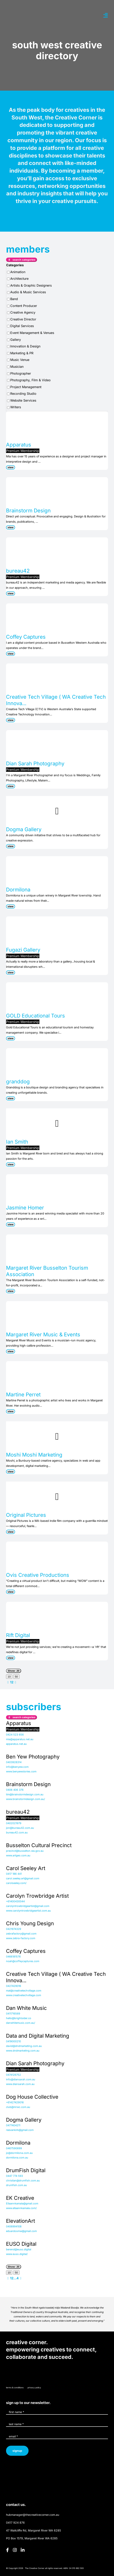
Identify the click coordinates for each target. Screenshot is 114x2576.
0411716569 (13, 2013)
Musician (17, 367)
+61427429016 (15, 2102)
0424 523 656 (15, 1734)
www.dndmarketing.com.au (22, 2050)
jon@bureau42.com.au (20, 1827)
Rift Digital (18, 1635)
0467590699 (14, 2148)
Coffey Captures (26, 637)
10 (9, 1676)
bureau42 (18, 571)
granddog (18, 1081)
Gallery (15, 339)
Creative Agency (22, 312)
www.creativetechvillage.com (23, 1995)
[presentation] (36, 2474)
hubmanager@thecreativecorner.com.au (32, 2514)
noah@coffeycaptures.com (22, 1961)
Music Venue (19, 360)
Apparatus (18, 444)
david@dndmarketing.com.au (24, 2045)
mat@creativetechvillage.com (23, 1990)
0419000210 (13, 2041)
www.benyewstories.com (21, 1771)
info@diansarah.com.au (20, 2079)
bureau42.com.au (17, 1832)
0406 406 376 (15, 1789)
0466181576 (13, 1956)
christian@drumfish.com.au (23, 2180)
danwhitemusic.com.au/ (20, 2022)
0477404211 (13, 2125)
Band (14, 299)
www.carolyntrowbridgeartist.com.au (28, 1910)
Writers (15, 407)
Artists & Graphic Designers (31, 285)
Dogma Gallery (23, 829)
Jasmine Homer (25, 1207)
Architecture (19, 279)
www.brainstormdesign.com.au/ (25, 1799)
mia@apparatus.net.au (19, 1739)
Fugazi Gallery (23, 950)
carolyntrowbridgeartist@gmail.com (27, 1906)
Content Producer (23, 306)
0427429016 (13, 1985)
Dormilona (18, 889)
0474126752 (13, 2074)
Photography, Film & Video (30, 380)
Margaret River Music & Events (43, 1334)
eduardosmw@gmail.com (21, 2231)
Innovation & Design (25, 346)
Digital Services (22, 326)
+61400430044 (15, 1901)
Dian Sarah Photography (35, 763)
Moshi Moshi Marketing (34, 1455)
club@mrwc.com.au (18, 2106)
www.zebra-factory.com (20, 1938)
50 (16, 1676)
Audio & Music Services (28, 292)
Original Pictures (26, 1515)
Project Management (25, 387)
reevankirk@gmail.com (20, 2129)
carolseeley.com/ (16, 1883)
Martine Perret (23, 1394)
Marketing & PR (21, 353)
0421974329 (13, 1928)
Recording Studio (23, 394)
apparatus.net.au (16, 1743)
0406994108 (14, 2226)
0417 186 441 (14, 1873)
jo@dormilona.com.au (19, 2152)
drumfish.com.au (16, 2185)
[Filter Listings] (21, 260)
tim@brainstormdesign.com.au (24, 1794)
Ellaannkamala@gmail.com (22, 2203)
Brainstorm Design (28, 510)
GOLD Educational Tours (35, 1015)
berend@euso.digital (18, 2249)
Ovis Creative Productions (37, 1575)
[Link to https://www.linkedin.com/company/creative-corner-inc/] (23, 2550)
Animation (17, 272)
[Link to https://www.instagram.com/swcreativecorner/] (15, 2550)
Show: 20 (14, 1670)
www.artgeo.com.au (18, 1855)
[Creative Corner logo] (20, 4)
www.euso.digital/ (17, 2254)
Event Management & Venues (32, 333)
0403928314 (14, 1762)
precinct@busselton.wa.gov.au (25, 1850)
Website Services (23, 400)
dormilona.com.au (17, 2157)
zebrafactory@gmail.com (21, 1933)
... (14, 2278)
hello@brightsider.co (18, 2018)
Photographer (20, 373)
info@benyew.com (17, 1766)
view (10, 467)
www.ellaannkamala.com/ (21, 2208)
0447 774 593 (14, 2175)
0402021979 (13, 1823)
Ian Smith (17, 1142)
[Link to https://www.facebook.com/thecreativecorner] (7, 2550)
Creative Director (23, 319)
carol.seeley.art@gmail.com (22, 1878)
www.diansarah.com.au (20, 2083)
